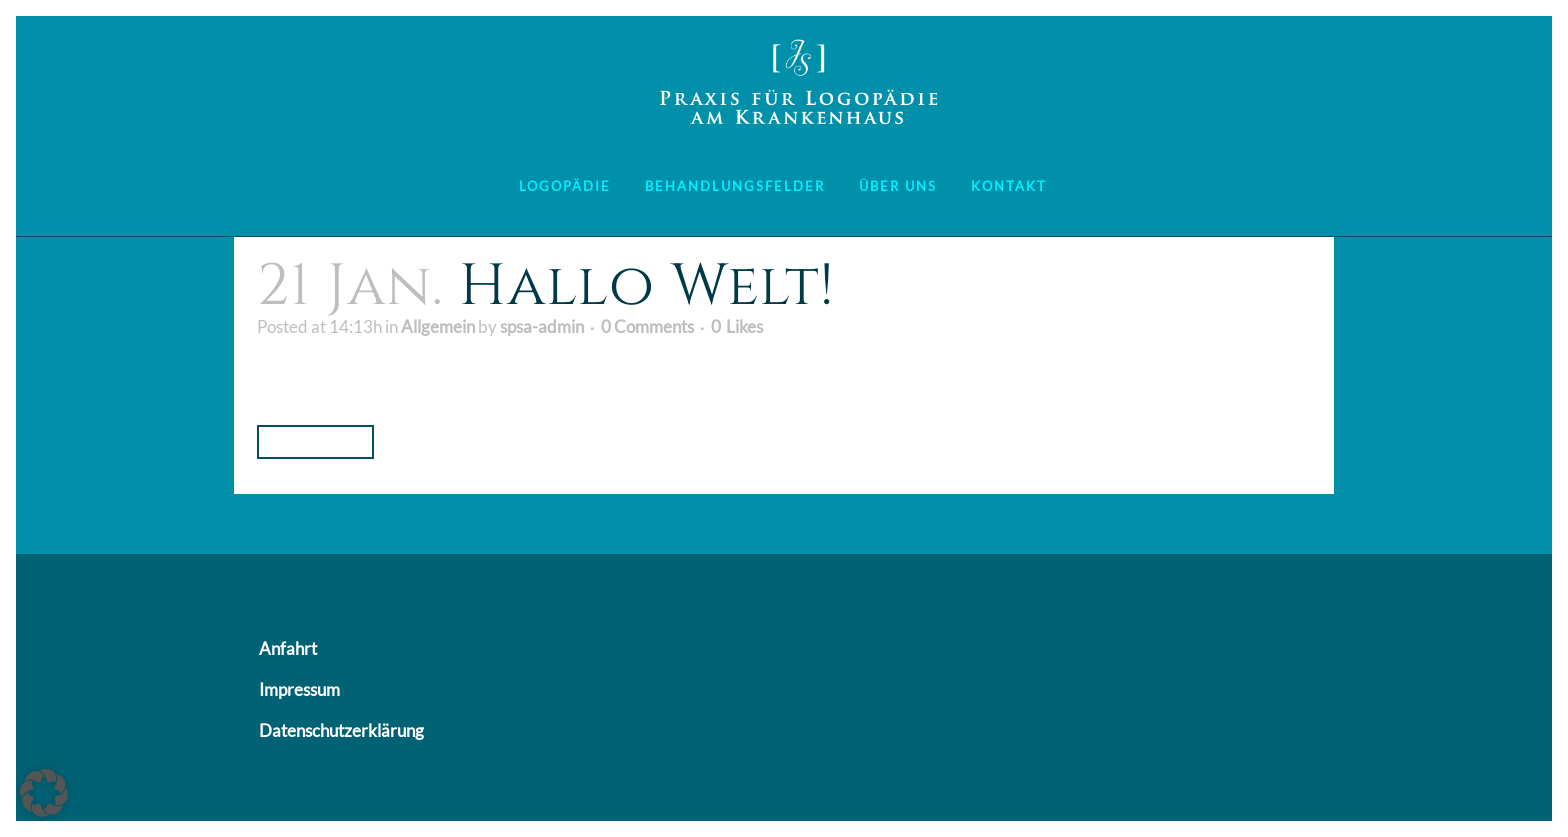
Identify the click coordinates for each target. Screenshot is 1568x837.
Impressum (299, 689)
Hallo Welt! (646, 286)
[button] (44, 793)
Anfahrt (288, 648)
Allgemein (438, 326)
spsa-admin (542, 326)
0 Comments (647, 326)
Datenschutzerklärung (341, 730)
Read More (315, 441)
